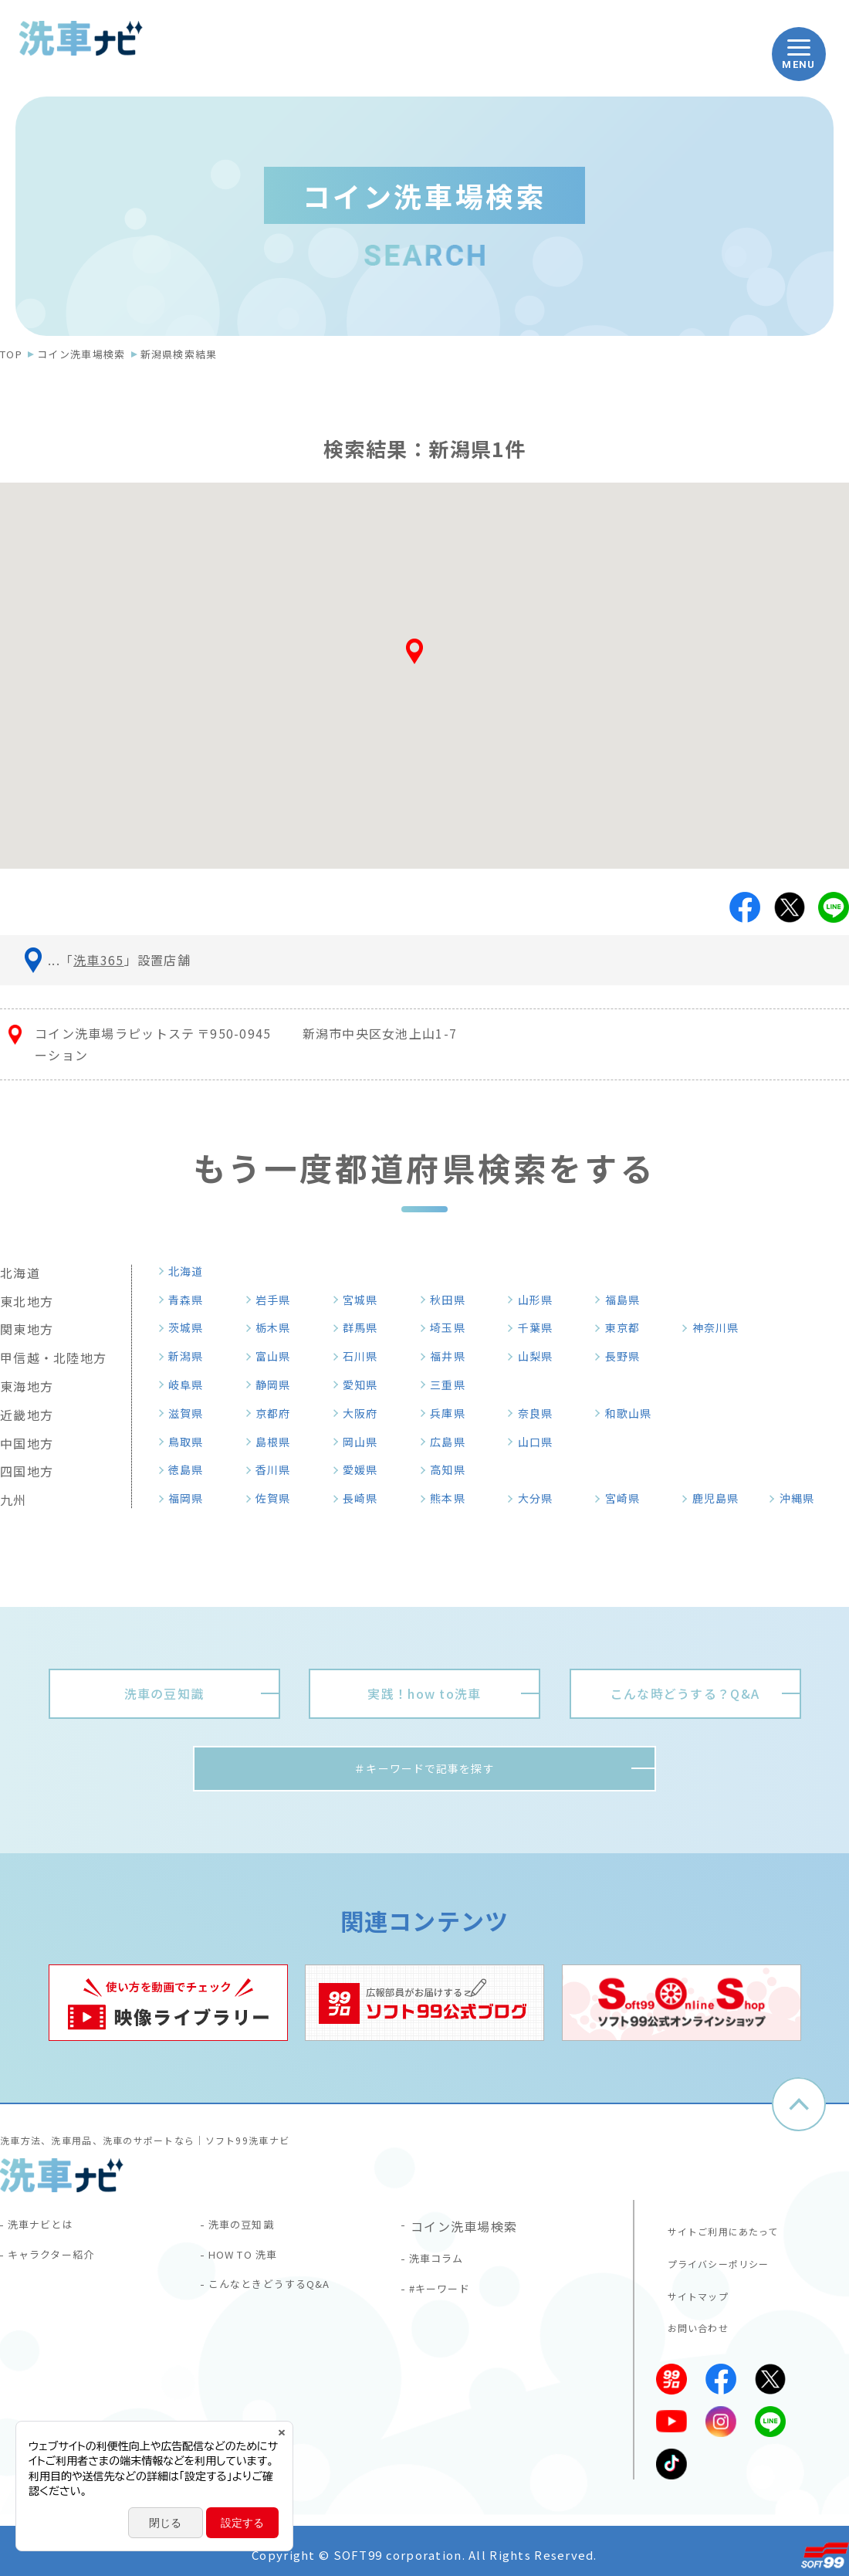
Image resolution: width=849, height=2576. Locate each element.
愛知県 (366, 1384)
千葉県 (541, 1327)
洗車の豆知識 (250, 2231)
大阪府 (366, 1413)
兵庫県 (453, 1413)
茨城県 (191, 1327)
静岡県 (279, 1384)
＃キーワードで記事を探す (424, 1770)
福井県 (453, 1356)
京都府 (279, 1413)
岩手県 (279, 1299)
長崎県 (366, 1498)
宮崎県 (628, 1498)
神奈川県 (722, 1327)
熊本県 (453, 1498)
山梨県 (541, 1356)
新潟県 (191, 1356)
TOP (11, 354)
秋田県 (453, 1299)
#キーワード (448, 2299)
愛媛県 (366, 1469)
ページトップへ (799, 2109)
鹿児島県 (722, 1498)
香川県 (279, 1469)
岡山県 (366, 1441)
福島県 (628, 1299)
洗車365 (98, 960)
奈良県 (541, 1413)
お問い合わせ (691, 2319)
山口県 (541, 1441)
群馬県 (366, 1327)
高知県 (453, 1469)
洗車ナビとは (49, 2231)
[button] (424, 657)
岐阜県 (191, 1384)
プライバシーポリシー (715, 2259)
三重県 (453, 1384)
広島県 (453, 1441)
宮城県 (366, 1299)
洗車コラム (444, 2265)
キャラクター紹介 (62, 2265)
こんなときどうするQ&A (283, 2299)
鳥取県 (191, 1441)
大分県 (541, 1498)
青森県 (191, 1299)
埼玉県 (453, 1327)
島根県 (279, 1441)
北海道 (191, 1271)
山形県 (541, 1299)
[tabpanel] (168, 2007)
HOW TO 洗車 (253, 2265)
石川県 (366, 1356)
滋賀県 (191, 1413)
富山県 (279, 1356)
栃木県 (279, 1327)
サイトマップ (691, 2289)
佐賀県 (279, 1498)
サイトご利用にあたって (720, 2229)
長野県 (628, 1356)
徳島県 (191, 1469)
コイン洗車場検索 (81, 354)
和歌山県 (634, 1413)
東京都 (628, 1327)
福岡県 (191, 1498)
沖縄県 (803, 1498)
